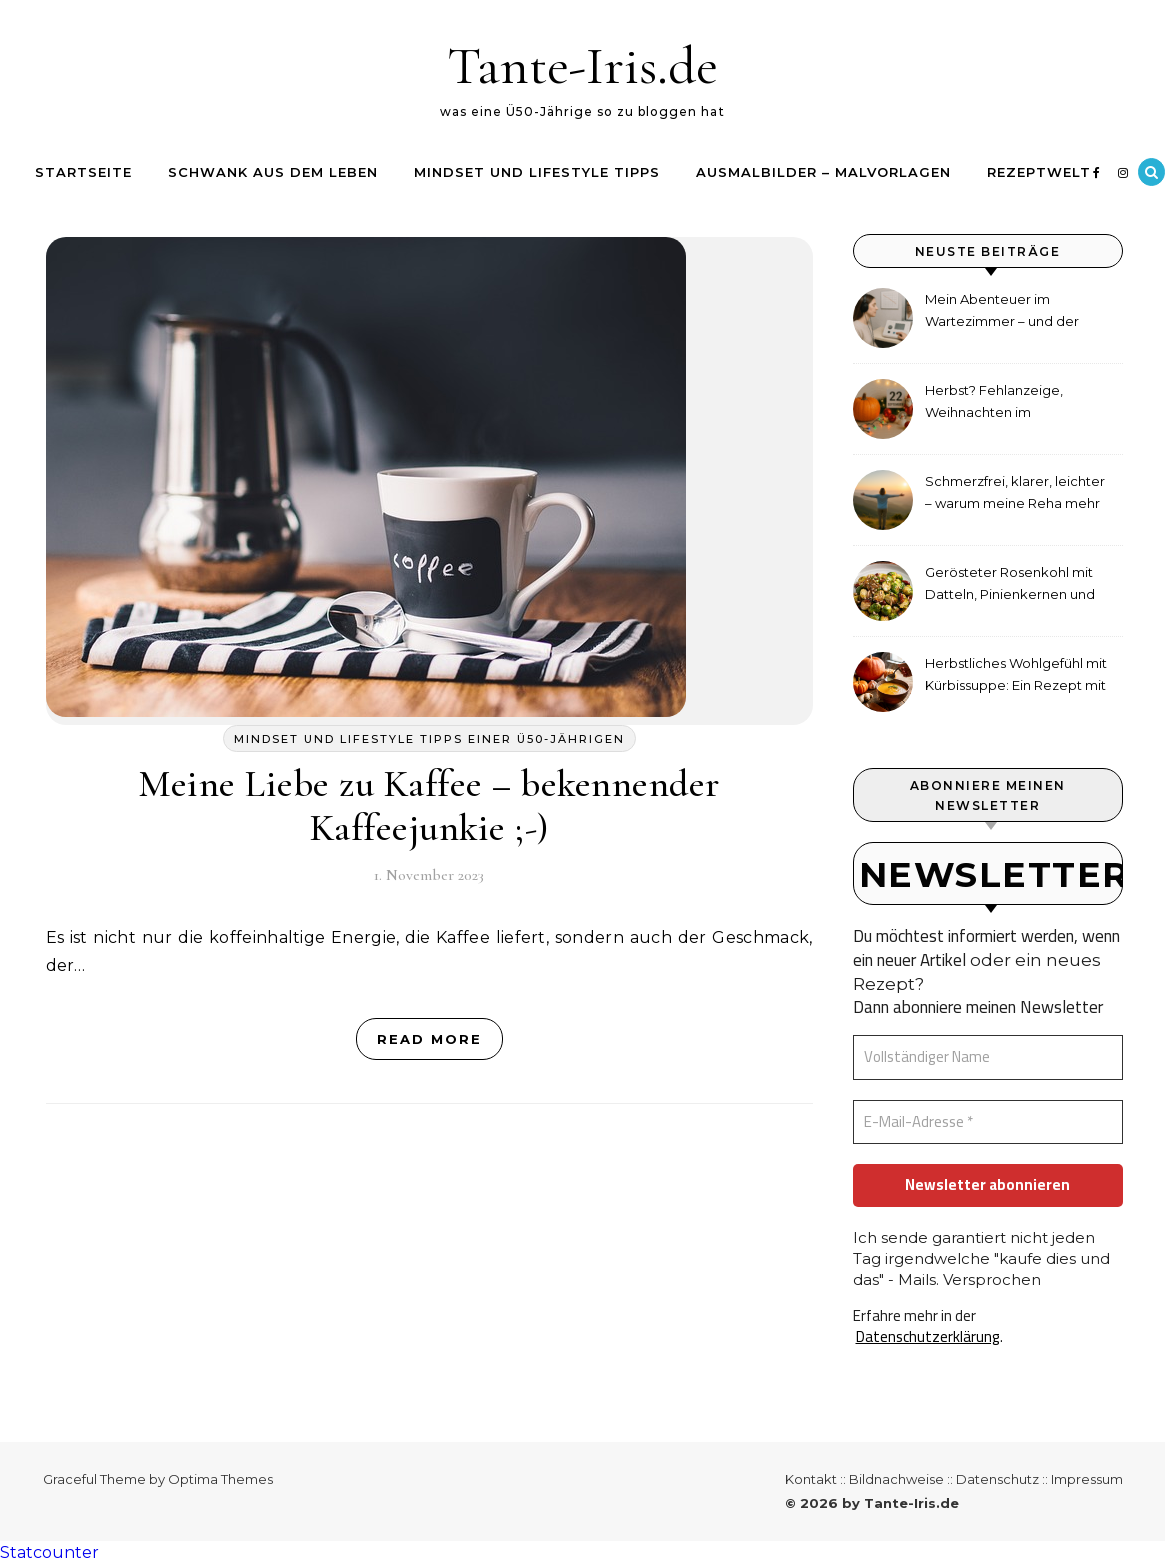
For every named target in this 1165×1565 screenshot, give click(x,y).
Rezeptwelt (1039, 172)
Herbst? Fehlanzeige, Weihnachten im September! (994, 403)
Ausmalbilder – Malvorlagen (823, 172)
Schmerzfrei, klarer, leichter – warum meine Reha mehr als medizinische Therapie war (1015, 494)
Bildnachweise (896, 1479)
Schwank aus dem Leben (273, 172)
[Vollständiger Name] (988, 1057)
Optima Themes (220, 1479)
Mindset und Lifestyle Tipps (537, 172)
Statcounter (49, 1552)
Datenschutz (997, 1479)
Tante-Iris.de (582, 65)
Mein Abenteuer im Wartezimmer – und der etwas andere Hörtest (1002, 312)
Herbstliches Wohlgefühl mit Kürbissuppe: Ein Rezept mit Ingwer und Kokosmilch (1016, 676)
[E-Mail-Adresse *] (988, 1122)
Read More (429, 1039)
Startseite (83, 172)
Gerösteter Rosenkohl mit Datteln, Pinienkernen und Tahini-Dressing (1010, 585)
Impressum (1087, 1479)
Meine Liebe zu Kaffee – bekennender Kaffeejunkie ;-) (429, 806)
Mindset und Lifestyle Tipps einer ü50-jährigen (429, 739)
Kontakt (811, 1479)
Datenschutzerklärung (928, 1336)
